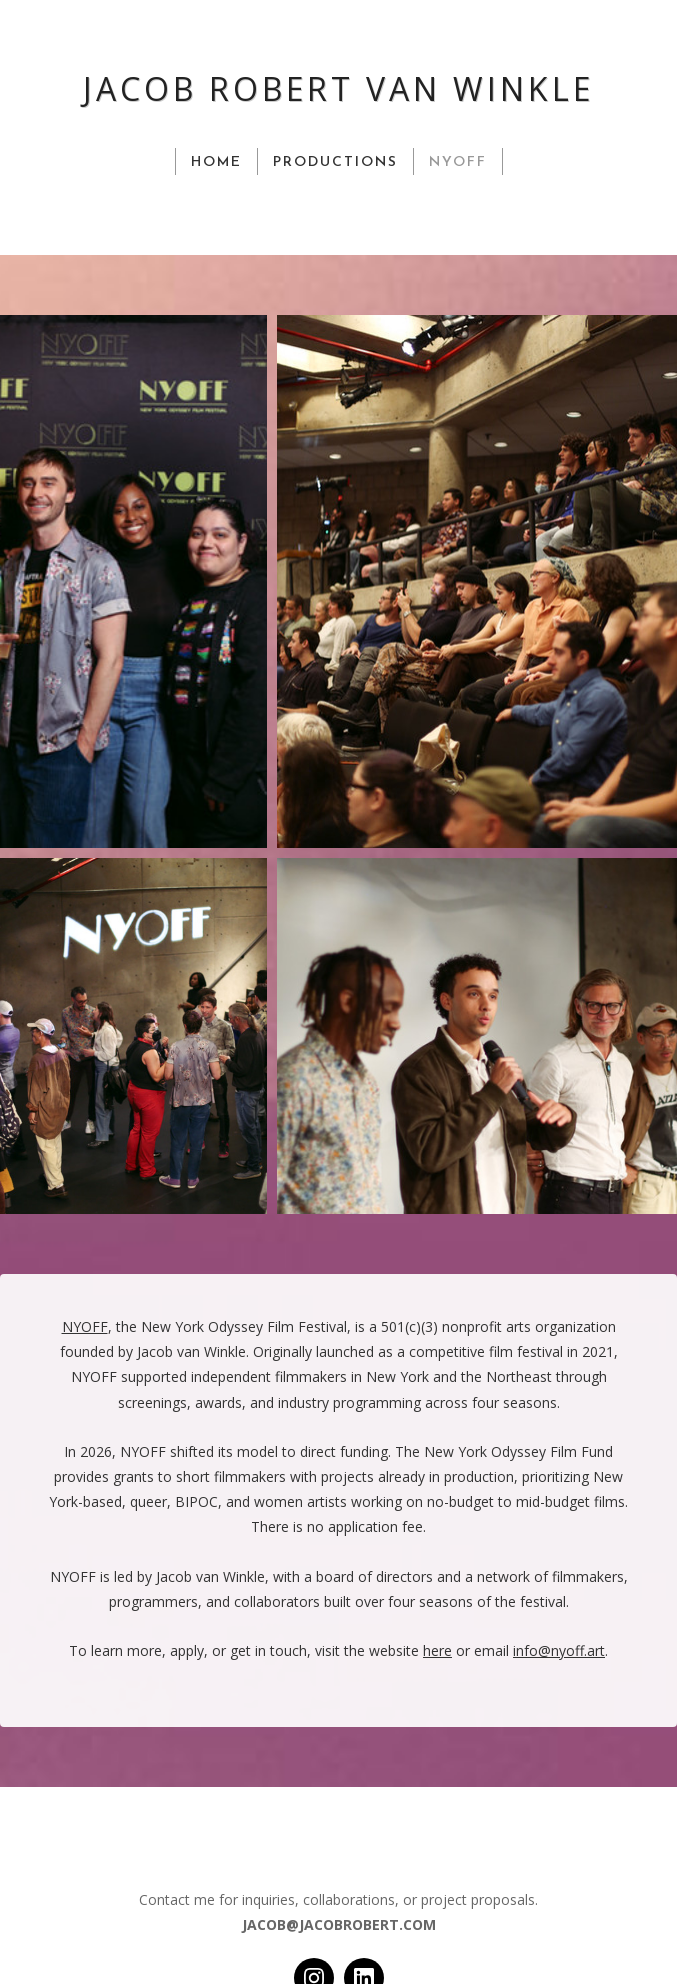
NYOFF (458, 162)
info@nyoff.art (559, 1650)
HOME (216, 162)
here (437, 1650)
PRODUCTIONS (335, 162)
